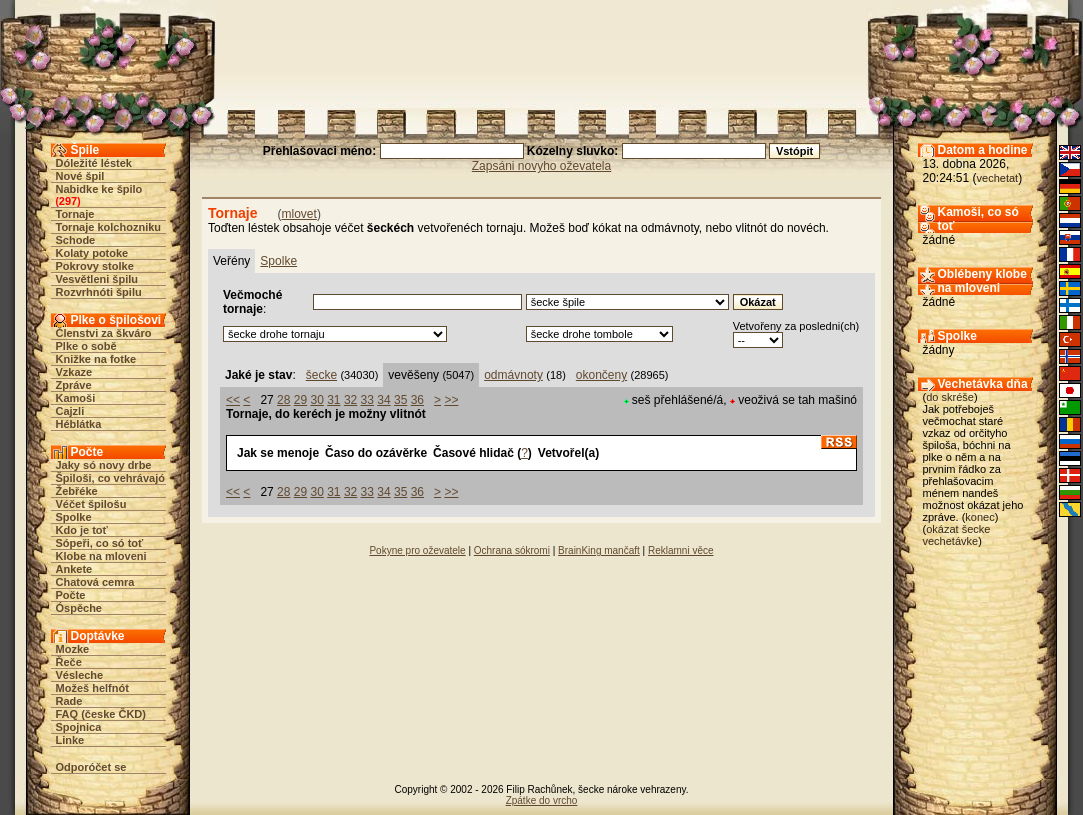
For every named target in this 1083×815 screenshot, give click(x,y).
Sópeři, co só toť (100, 543)
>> (451, 400)
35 (400, 400)
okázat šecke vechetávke (957, 535)
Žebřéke (77, 491)
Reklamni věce (681, 550)
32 (350, 400)
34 (383, 400)
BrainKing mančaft (599, 550)
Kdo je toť (82, 530)
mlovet (299, 214)
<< (233, 400)
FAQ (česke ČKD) (101, 714)
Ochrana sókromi (512, 550)
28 (283, 400)
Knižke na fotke (96, 359)
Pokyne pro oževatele (417, 550)
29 (300, 400)
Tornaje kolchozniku (109, 227)
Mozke (73, 649)
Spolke (74, 517)
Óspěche (79, 608)
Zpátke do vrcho (542, 800)
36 (417, 400)
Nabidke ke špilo (99, 189)
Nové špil (80, 176)
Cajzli (70, 411)
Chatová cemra (95, 582)
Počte (71, 595)
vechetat (998, 178)
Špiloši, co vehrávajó (110, 478)
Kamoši (76, 398)
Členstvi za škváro (104, 333)
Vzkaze (74, 372)
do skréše (950, 397)
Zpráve (74, 385)
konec (979, 517)
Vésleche (80, 675)
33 (367, 400)
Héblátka (79, 424)
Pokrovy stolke (95, 266)
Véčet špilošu (91, 504)
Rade (69, 701)
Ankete (74, 569)
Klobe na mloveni (101, 556)
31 (333, 400)
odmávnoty (513, 375)
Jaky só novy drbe (104, 465)
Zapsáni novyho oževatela (541, 166)
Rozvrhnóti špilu (99, 292)
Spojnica (79, 727)
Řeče (69, 662)
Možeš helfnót (92, 688)
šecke (321, 375)
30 (316, 400)
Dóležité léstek (94, 163)
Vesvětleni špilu (97, 279)
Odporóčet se (91, 767)
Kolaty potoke (92, 253)
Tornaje (75, 214)
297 (68, 201)
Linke (70, 740)
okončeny (601, 375)
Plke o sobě (86, 346)
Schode (76, 240)
